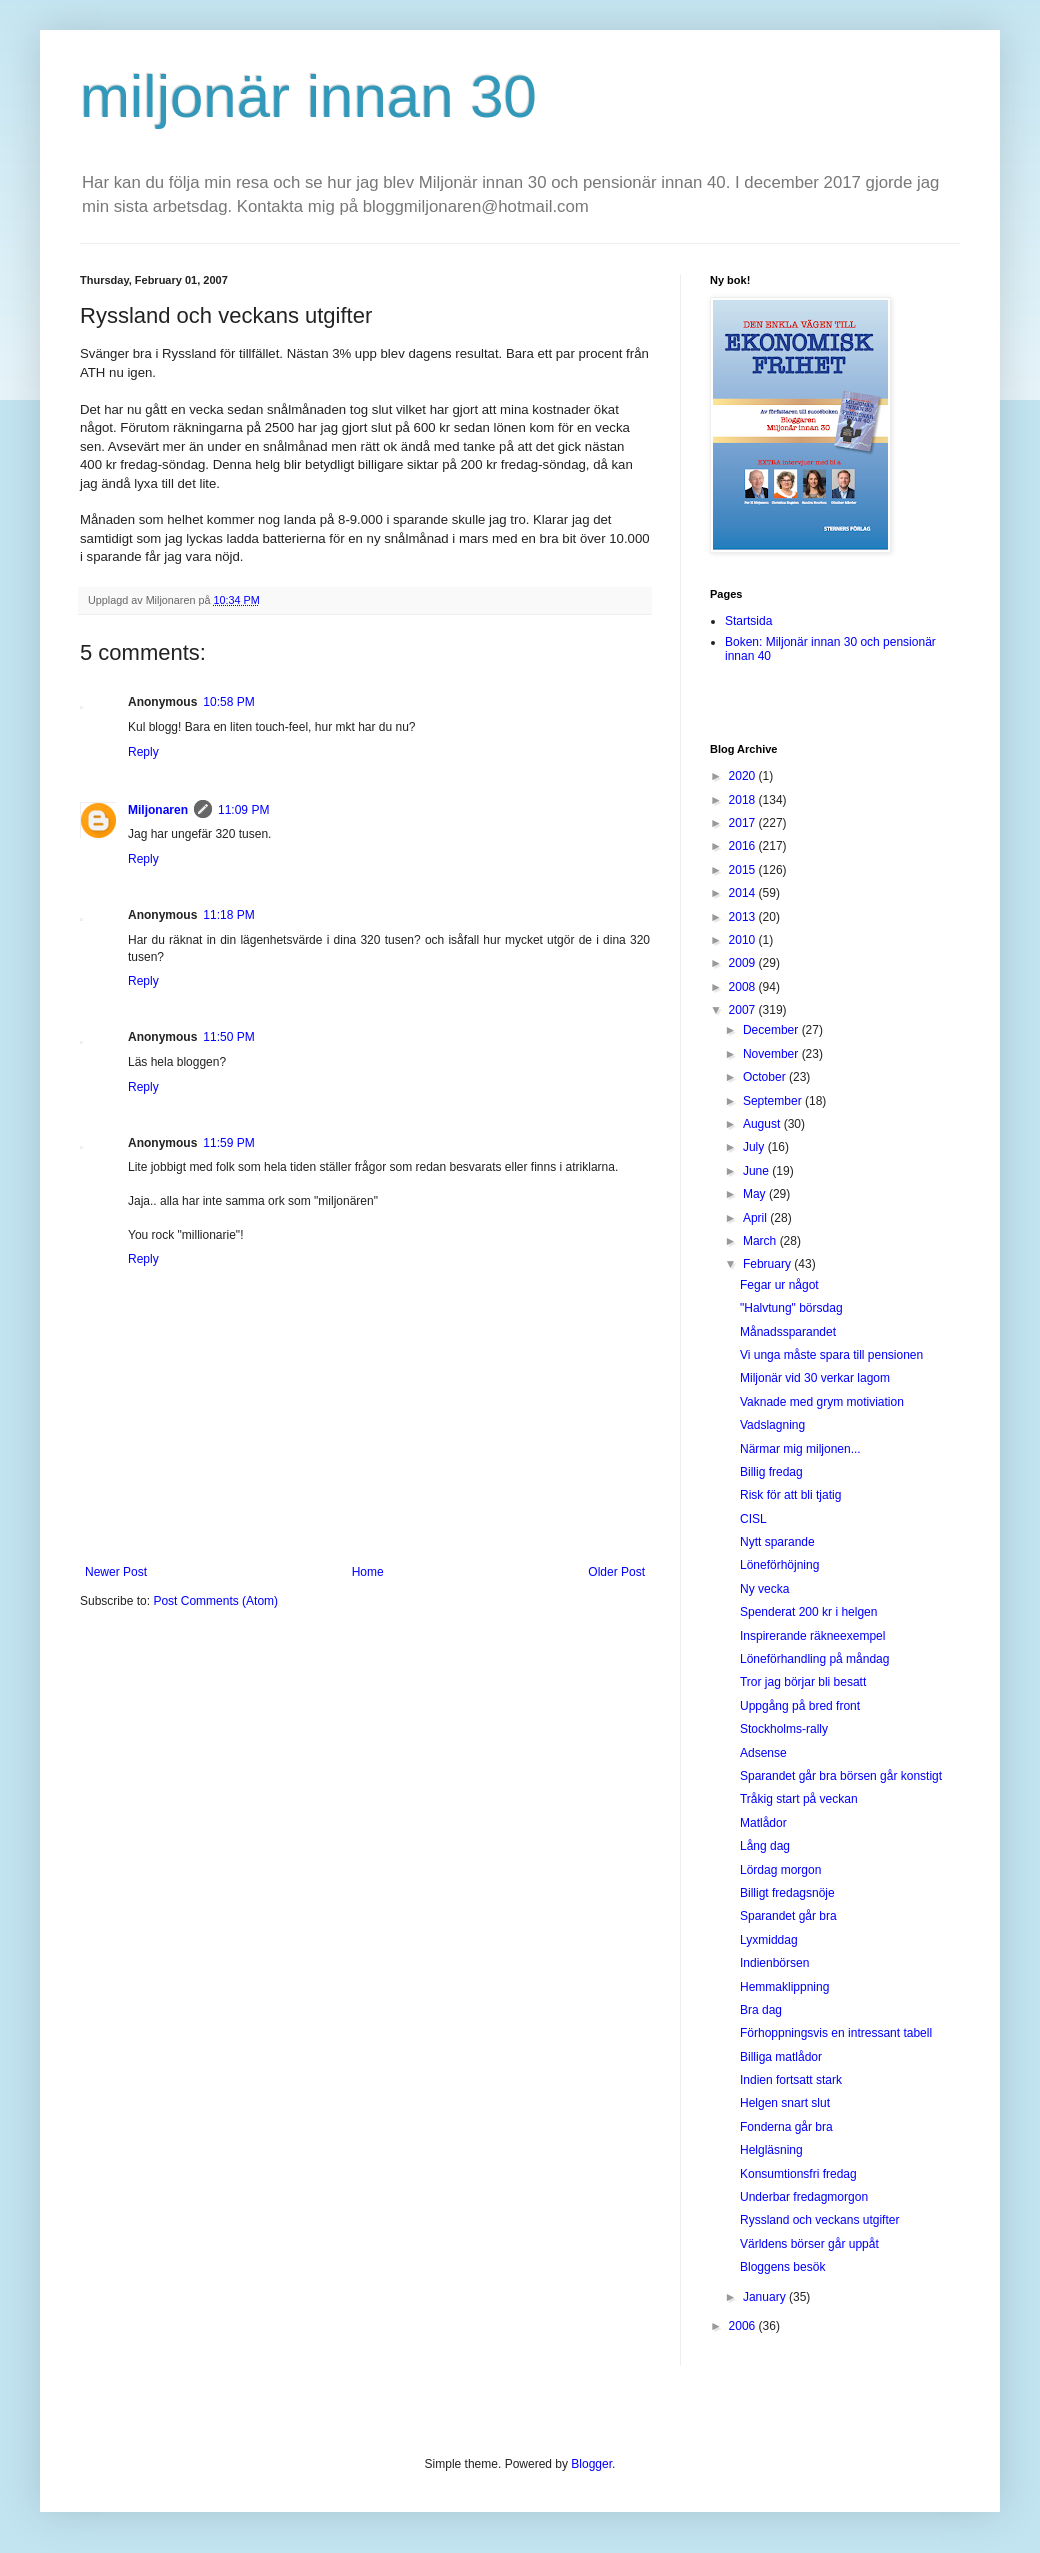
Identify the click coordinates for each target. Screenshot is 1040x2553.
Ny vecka (764, 1589)
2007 (744, 1010)
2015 (744, 870)
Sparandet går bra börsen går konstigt (841, 1776)
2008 (744, 987)
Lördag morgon (780, 1870)
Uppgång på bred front (800, 1706)
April (756, 1218)
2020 (744, 776)
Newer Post (116, 1572)
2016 (744, 846)
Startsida (748, 621)
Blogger (591, 2464)
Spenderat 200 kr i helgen (808, 1612)
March (761, 1241)
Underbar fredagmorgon (804, 2197)
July (755, 1147)
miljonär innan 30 (308, 96)
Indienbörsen (774, 1963)
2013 (744, 917)
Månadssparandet (788, 1332)
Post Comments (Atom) (215, 1601)
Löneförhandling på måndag (814, 1659)
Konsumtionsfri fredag (798, 2174)
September (774, 1101)
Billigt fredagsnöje (787, 1893)
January (766, 2297)
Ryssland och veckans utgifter (819, 2220)
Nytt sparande (777, 1542)
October (766, 1077)
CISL (753, 1519)
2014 (744, 893)
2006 (744, 2326)
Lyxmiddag (769, 1940)
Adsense (763, 1753)
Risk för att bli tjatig (790, 1495)
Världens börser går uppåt (809, 2244)
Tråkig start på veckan (799, 1799)
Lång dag (765, 1846)
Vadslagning (772, 1425)
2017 (744, 823)
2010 (744, 940)
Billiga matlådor (781, 2057)
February (768, 1264)
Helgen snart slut (785, 2103)
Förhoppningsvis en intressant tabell (836, 2033)
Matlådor (763, 1823)
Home (368, 1572)
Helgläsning (771, 2150)
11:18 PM (228, 915)
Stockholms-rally (784, 1729)
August (763, 1124)
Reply (143, 752)
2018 (744, 800)
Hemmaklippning (784, 1987)
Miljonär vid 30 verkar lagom (815, 1378)
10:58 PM (228, 702)
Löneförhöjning (779, 1565)
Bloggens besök (782, 2267)
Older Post (616, 1572)
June (757, 1171)
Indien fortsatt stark (791, 2080)
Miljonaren (158, 810)
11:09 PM (243, 810)
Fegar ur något (779, 1285)
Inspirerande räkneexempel (812, 1636)
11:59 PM (228, 1143)
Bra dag (761, 2010)
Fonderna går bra (786, 2127)
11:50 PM (228, 1037)
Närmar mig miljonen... (800, 1449)
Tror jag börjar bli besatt (803, 1682)
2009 (744, 963)
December (772, 1030)
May (756, 1194)
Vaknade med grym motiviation (822, 1402)
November (772, 1054)
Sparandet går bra (788, 1916)
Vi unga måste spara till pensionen (831, 1355)
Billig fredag (771, 1472)
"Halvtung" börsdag (791, 1308)
